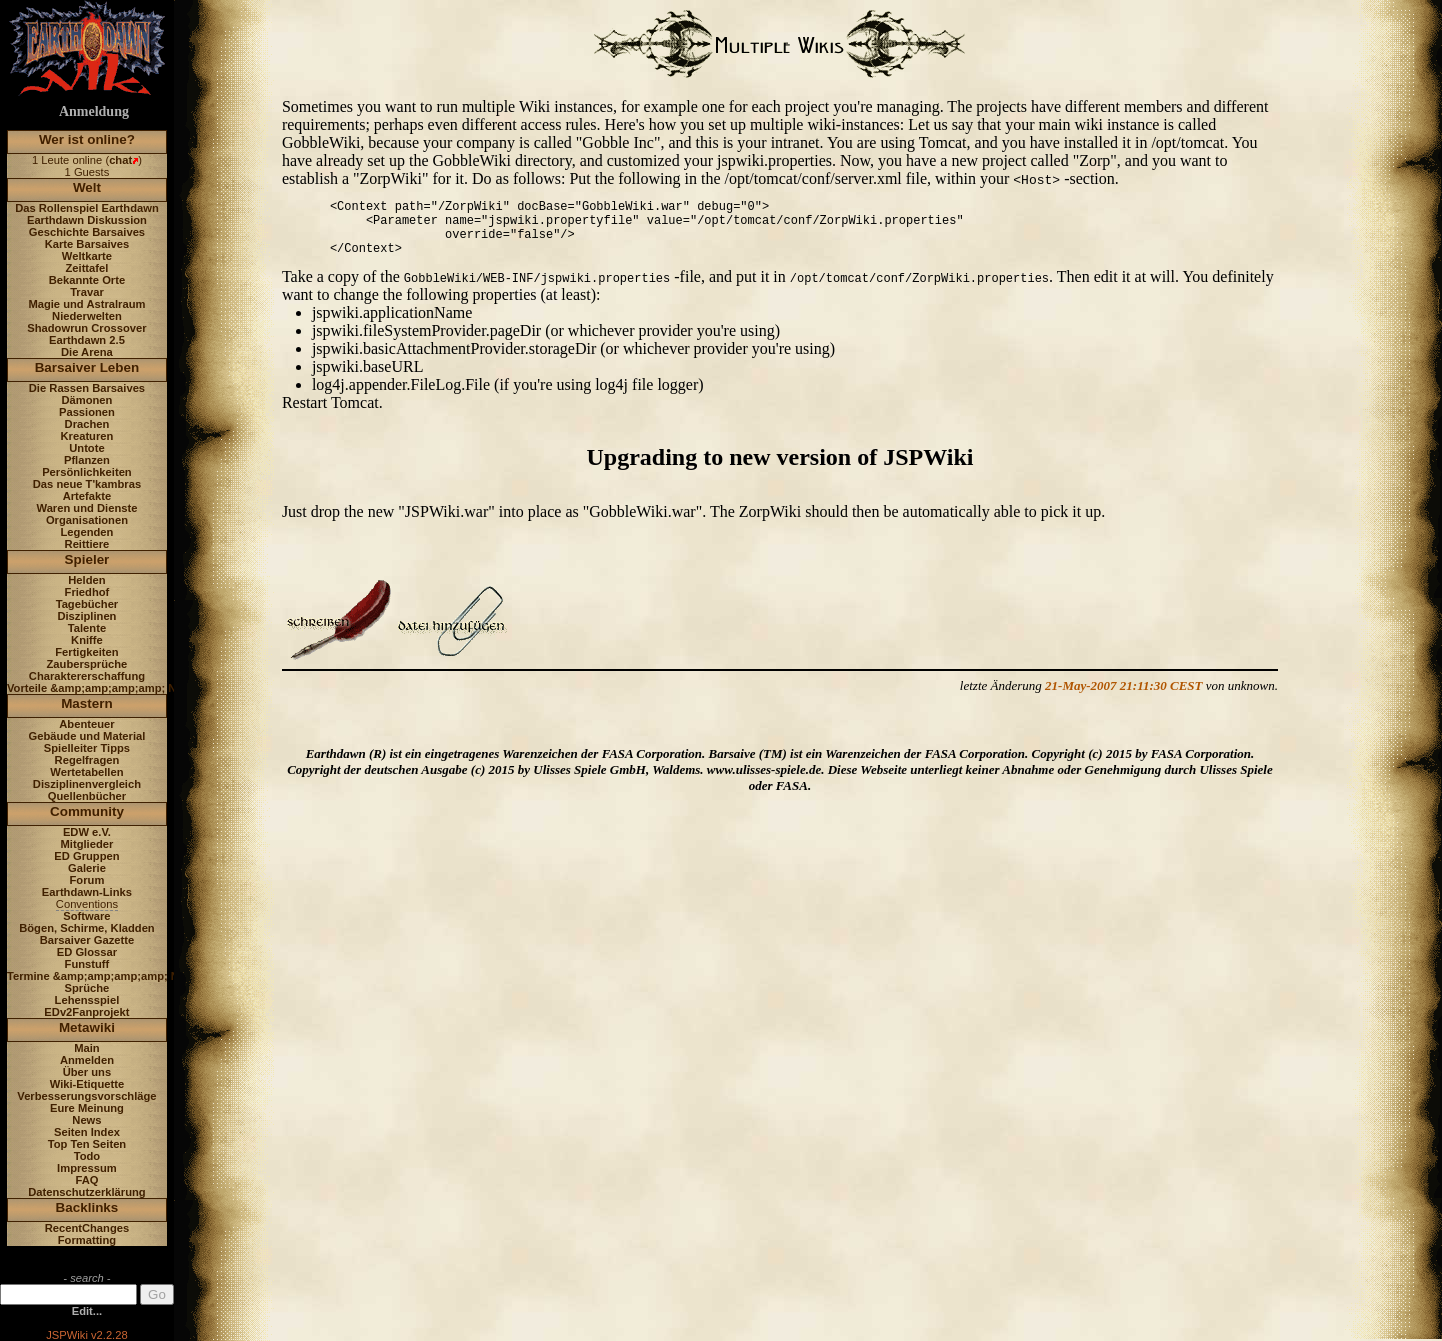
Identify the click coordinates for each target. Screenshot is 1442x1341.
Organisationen (87, 520)
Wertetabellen (86, 772)
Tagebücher (87, 604)
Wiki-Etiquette (87, 1084)
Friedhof (87, 592)
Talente (87, 628)
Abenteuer (86, 724)
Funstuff (87, 964)
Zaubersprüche (87, 664)
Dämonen (86, 400)
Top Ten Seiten (87, 1144)
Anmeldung (94, 111)
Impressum (87, 1168)
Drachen (87, 424)
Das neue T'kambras (87, 484)
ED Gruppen (86, 856)
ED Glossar (87, 952)
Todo (87, 1156)
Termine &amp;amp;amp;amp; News (103, 976)
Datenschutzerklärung (87, 1192)
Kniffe (87, 640)
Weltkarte (87, 256)
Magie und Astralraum (86, 304)
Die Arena (87, 352)
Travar (87, 292)
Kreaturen (87, 436)
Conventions (87, 904)
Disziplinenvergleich (87, 784)
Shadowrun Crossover (86, 328)
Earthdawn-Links (87, 892)
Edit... (87, 1311)
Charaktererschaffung (87, 676)
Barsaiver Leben (87, 367)
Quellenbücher (87, 796)
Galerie (87, 868)
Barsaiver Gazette (87, 940)
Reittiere (87, 544)
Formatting (87, 1240)
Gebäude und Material (87, 736)
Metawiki (87, 1027)
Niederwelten (87, 316)
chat (120, 160)
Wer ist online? (87, 139)
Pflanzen (87, 460)
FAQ (86, 1180)
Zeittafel (86, 268)
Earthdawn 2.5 (87, 340)
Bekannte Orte (87, 280)
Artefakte (87, 496)
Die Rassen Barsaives (87, 388)
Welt (87, 187)
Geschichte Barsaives (87, 232)
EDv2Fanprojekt (86, 1012)
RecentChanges (87, 1228)
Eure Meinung (87, 1108)
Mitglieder (87, 844)
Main (86, 1048)
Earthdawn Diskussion (87, 220)
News (86, 1120)
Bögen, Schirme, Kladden (87, 928)
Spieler (87, 559)
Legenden (87, 532)
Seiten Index (87, 1132)
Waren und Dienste (86, 508)
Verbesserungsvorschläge (86, 1096)
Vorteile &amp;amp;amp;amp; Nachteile (112, 688)
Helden (86, 580)
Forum (87, 880)
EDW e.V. (87, 832)
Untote (86, 448)
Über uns (87, 1072)
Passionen (87, 412)
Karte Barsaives (87, 244)
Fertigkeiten (86, 652)
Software (86, 916)
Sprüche (87, 988)
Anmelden (87, 1060)
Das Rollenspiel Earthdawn (87, 208)
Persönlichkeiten (87, 472)
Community (87, 811)
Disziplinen (86, 616)
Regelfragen (87, 760)
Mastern (87, 703)
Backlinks (87, 1207)
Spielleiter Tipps (87, 748)
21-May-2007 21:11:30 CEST (1123, 685)
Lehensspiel (87, 1000)
